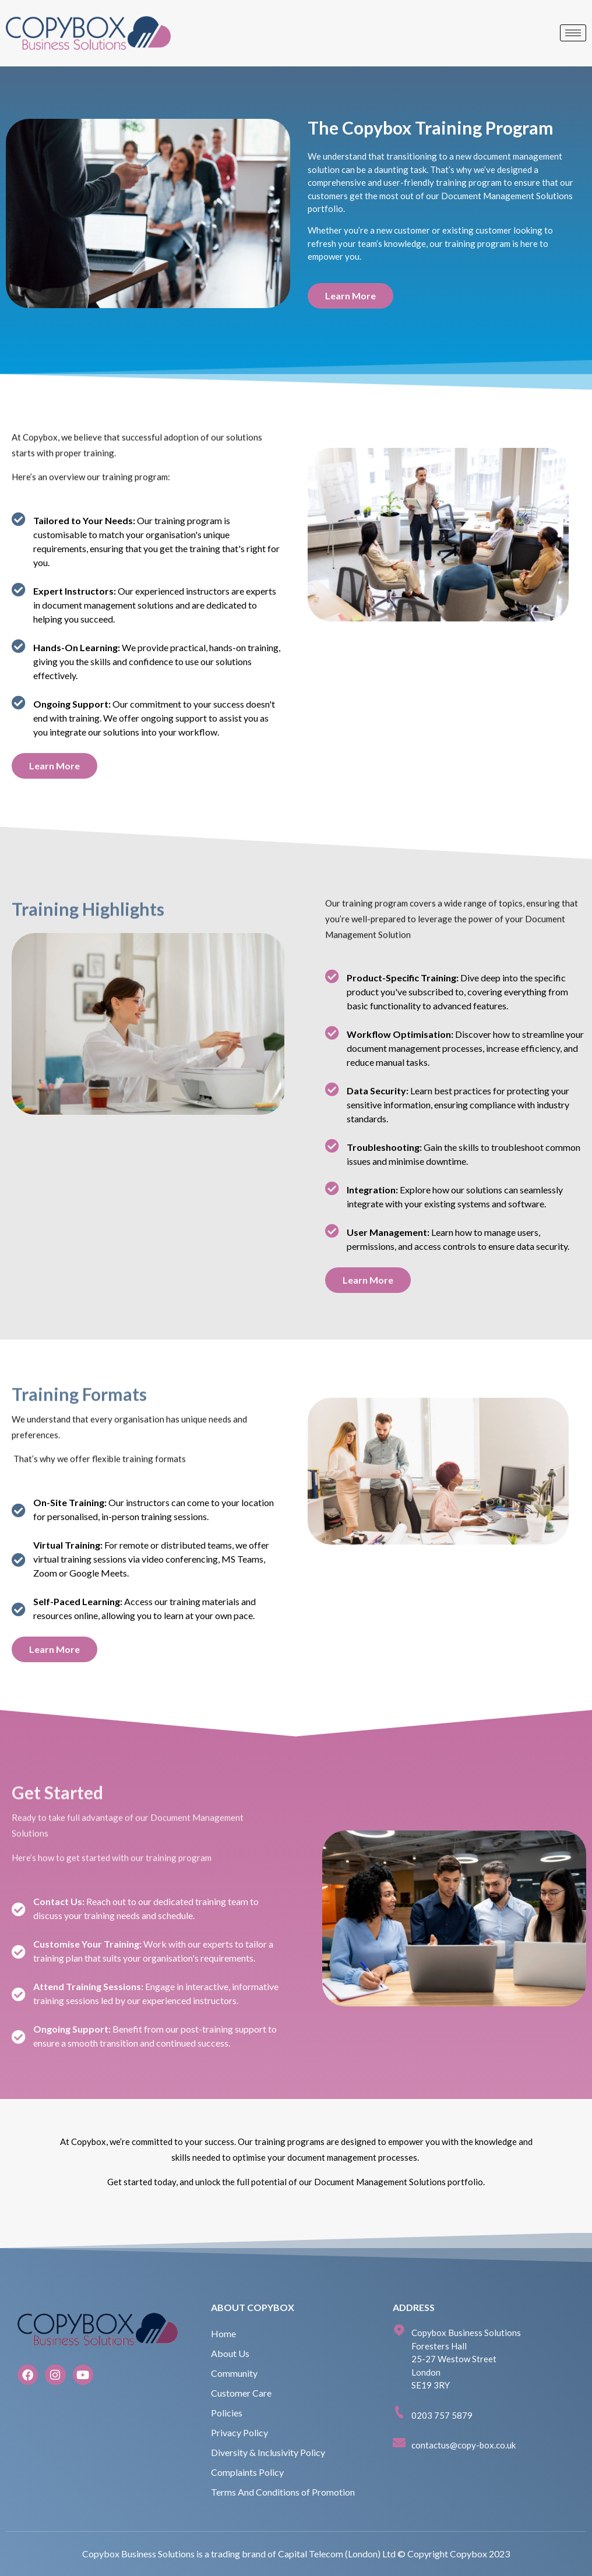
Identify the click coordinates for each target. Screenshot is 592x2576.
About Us (230, 2353)
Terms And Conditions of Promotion (283, 2491)
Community (234, 2373)
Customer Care (241, 2392)
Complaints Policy (247, 2472)
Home (223, 2333)
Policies (226, 2412)
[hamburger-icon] (573, 32)
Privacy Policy (239, 2432)
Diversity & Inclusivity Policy (268, 2452)
